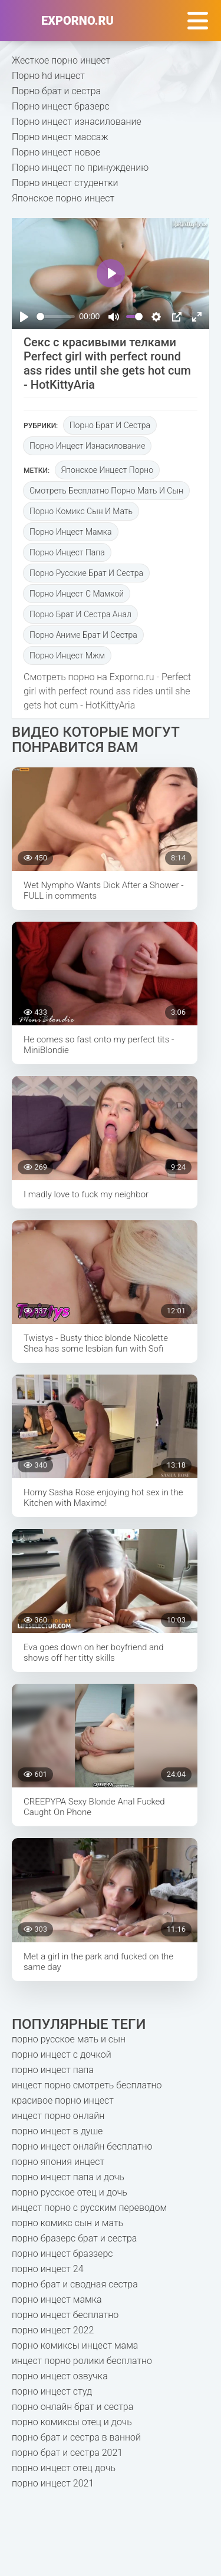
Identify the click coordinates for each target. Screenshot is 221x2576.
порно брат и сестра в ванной (76, 2437)
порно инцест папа (67, 552)
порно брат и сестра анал (80, 614)
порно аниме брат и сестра (83, 635)
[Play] (24, 316)
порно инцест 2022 (53, 2330)
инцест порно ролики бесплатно (82, 2360)
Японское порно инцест (63, 198)
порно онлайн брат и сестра (72, 2406)
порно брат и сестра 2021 (67, 2452)
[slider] (56, 316)
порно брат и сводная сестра (75, 2284)
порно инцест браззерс (62, 2253)
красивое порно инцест (63, 2100)
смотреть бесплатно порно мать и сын (106, 490)
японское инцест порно (107, 470)
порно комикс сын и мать (81, 511)
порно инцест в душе (57, 2131)
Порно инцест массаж (60, 137)
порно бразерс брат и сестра (74, 2238)
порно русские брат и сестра (86, 573)
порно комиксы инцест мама (75, 2345)
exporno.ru (77, 21)
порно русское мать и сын (69, 2039)
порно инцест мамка (70, 532)
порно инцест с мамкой (76, 593)
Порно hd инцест (48, 75)
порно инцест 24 (48, 2268)
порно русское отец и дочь (69, 2192)
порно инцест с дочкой (61, 2054)
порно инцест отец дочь (64, 2468)
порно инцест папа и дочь (68, 2177)
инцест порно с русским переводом (89, 2207)
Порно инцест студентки (65, 182)
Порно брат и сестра (56, 91)
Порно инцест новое (56, 152)
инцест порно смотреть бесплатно (87, 2085)
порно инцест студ (52, 2391)
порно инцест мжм (67, 655)
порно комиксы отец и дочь (72, 2422)
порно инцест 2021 (53, 2483)
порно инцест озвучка (60, 2376)
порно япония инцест (58, 2161)
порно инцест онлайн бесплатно (82, 2146)
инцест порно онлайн (58, 2115)
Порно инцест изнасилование (76, 121)
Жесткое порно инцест (61, 60)
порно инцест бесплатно (65, 2314)
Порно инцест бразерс (61, 106)
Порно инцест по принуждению (80, 167)
